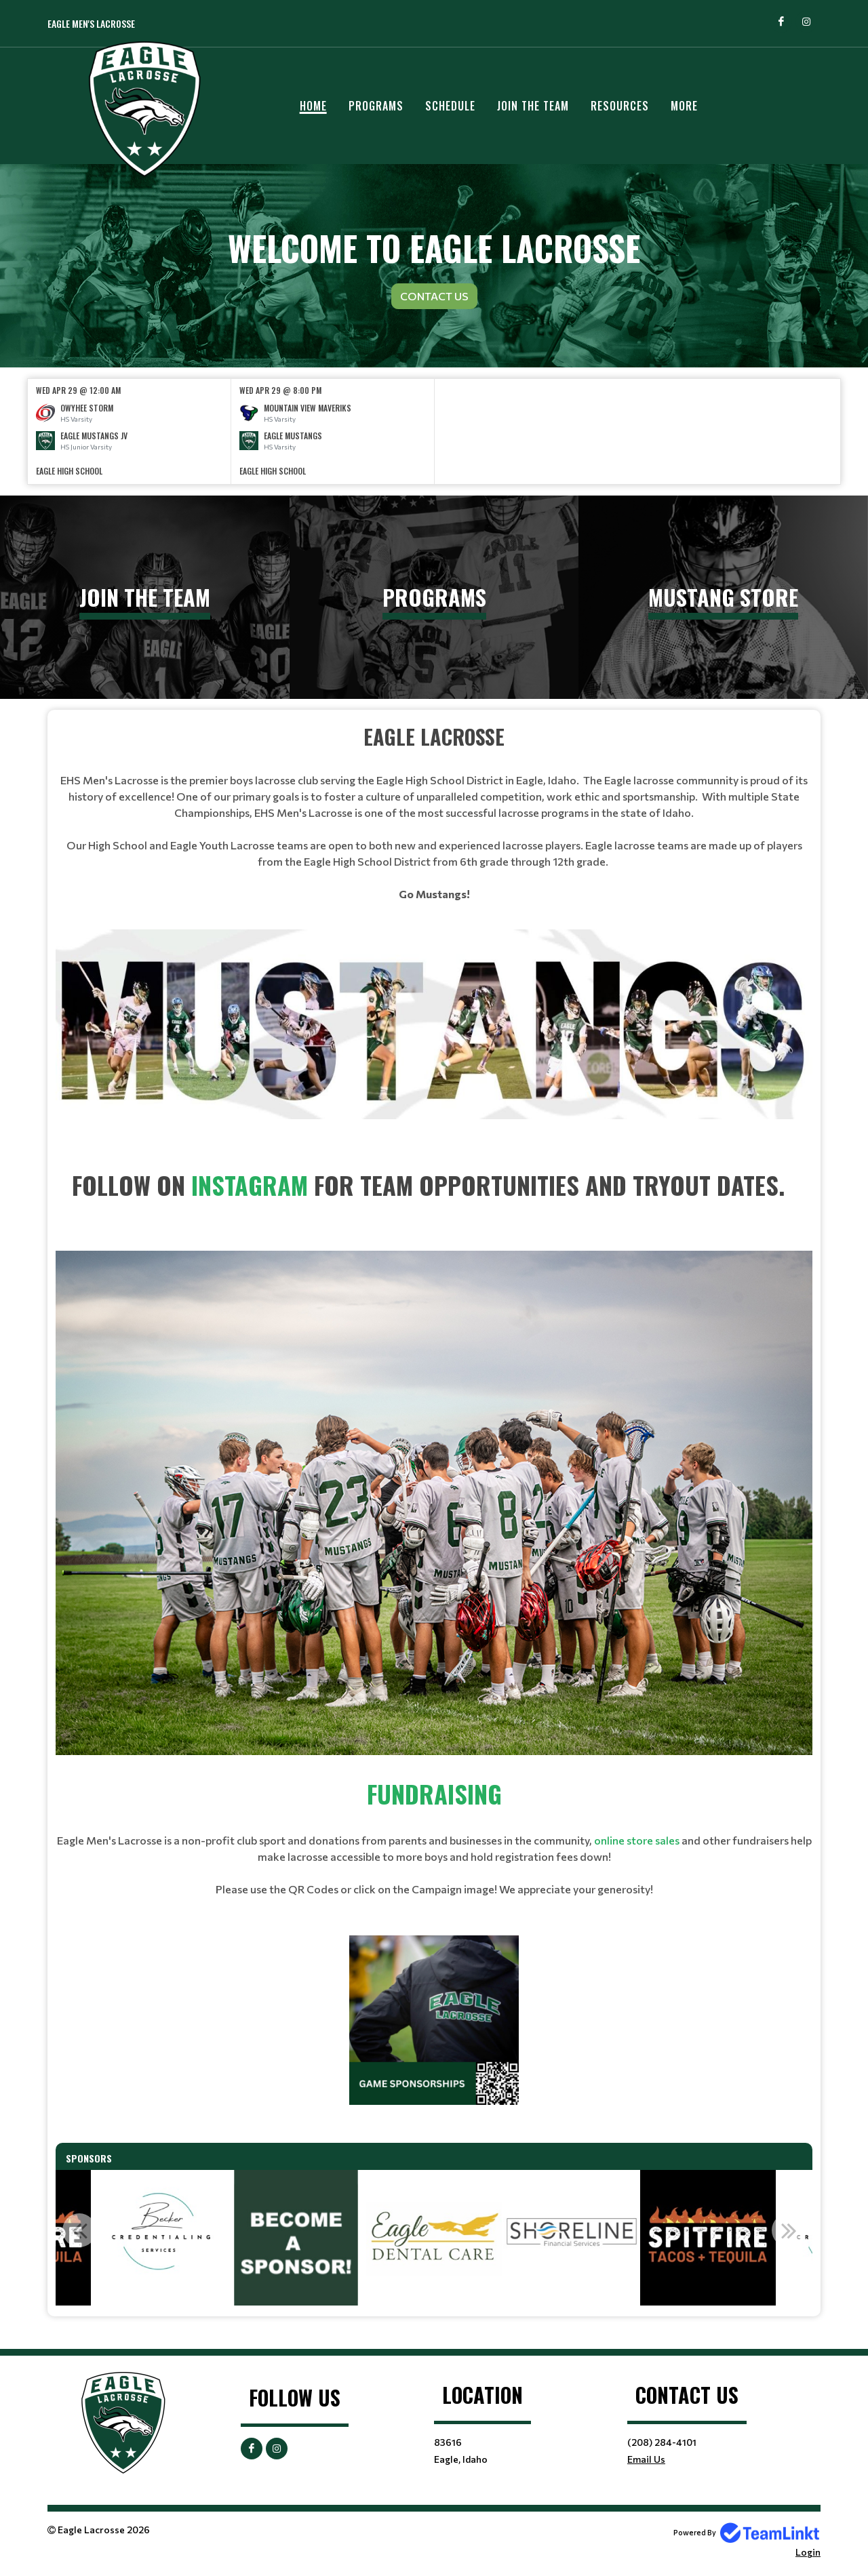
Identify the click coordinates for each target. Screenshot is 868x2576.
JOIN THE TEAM (533, 106)
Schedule (450, 106)
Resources (620, 106)
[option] (129, 431)
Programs (376, 106)
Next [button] (789, 2230)
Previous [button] (79, 2230)
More (684, 106)
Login (808, 2552)
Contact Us (434, 295)
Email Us (646, 2459)
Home (313, 106)
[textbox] (434, 811)
